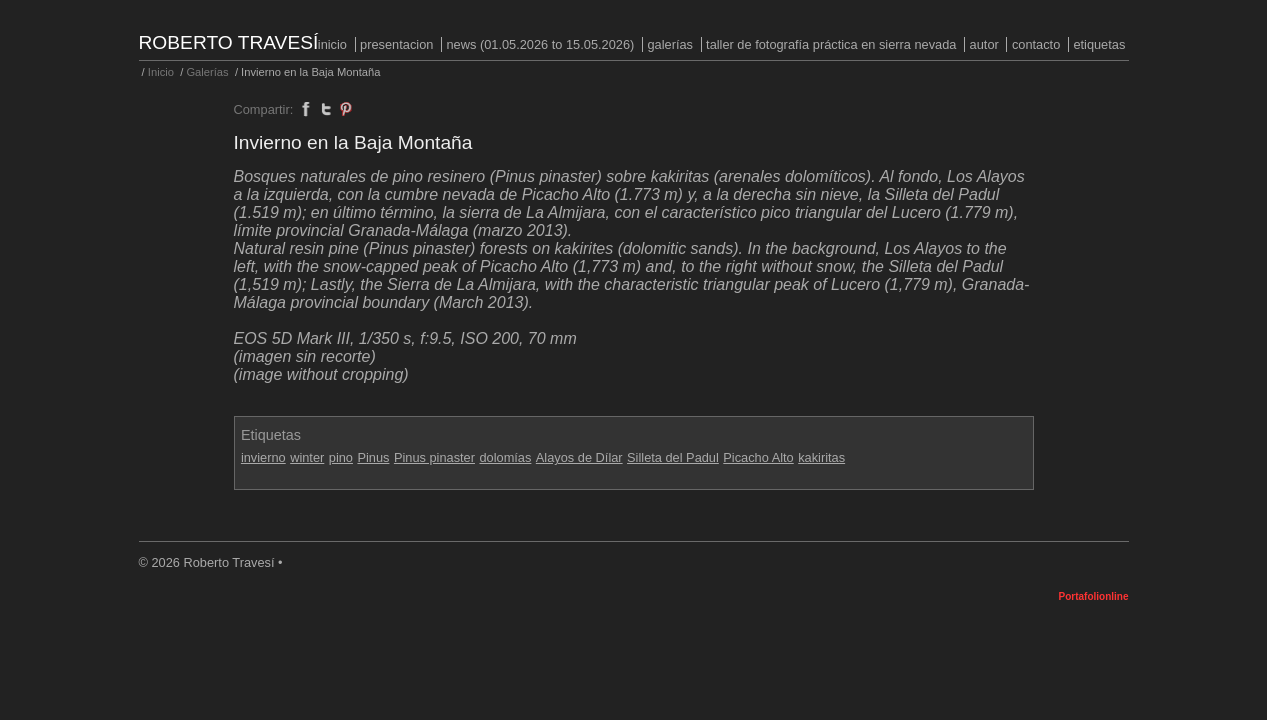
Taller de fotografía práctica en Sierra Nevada (831, 44)
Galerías (670, 44)
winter (307, 457)
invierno (263, 457)
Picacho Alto (758, 457)
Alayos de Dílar (579, 457)
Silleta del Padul (673, 457)
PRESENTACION (396, 44)
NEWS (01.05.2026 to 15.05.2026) (540, 44)
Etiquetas (1099, 44)
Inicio (332, 44)
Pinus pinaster (434, 457)
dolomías (505, 457)
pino (341, 457)
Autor (984, 44)
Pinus (373, 457)
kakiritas (821, 457)
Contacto (1036, 44)
